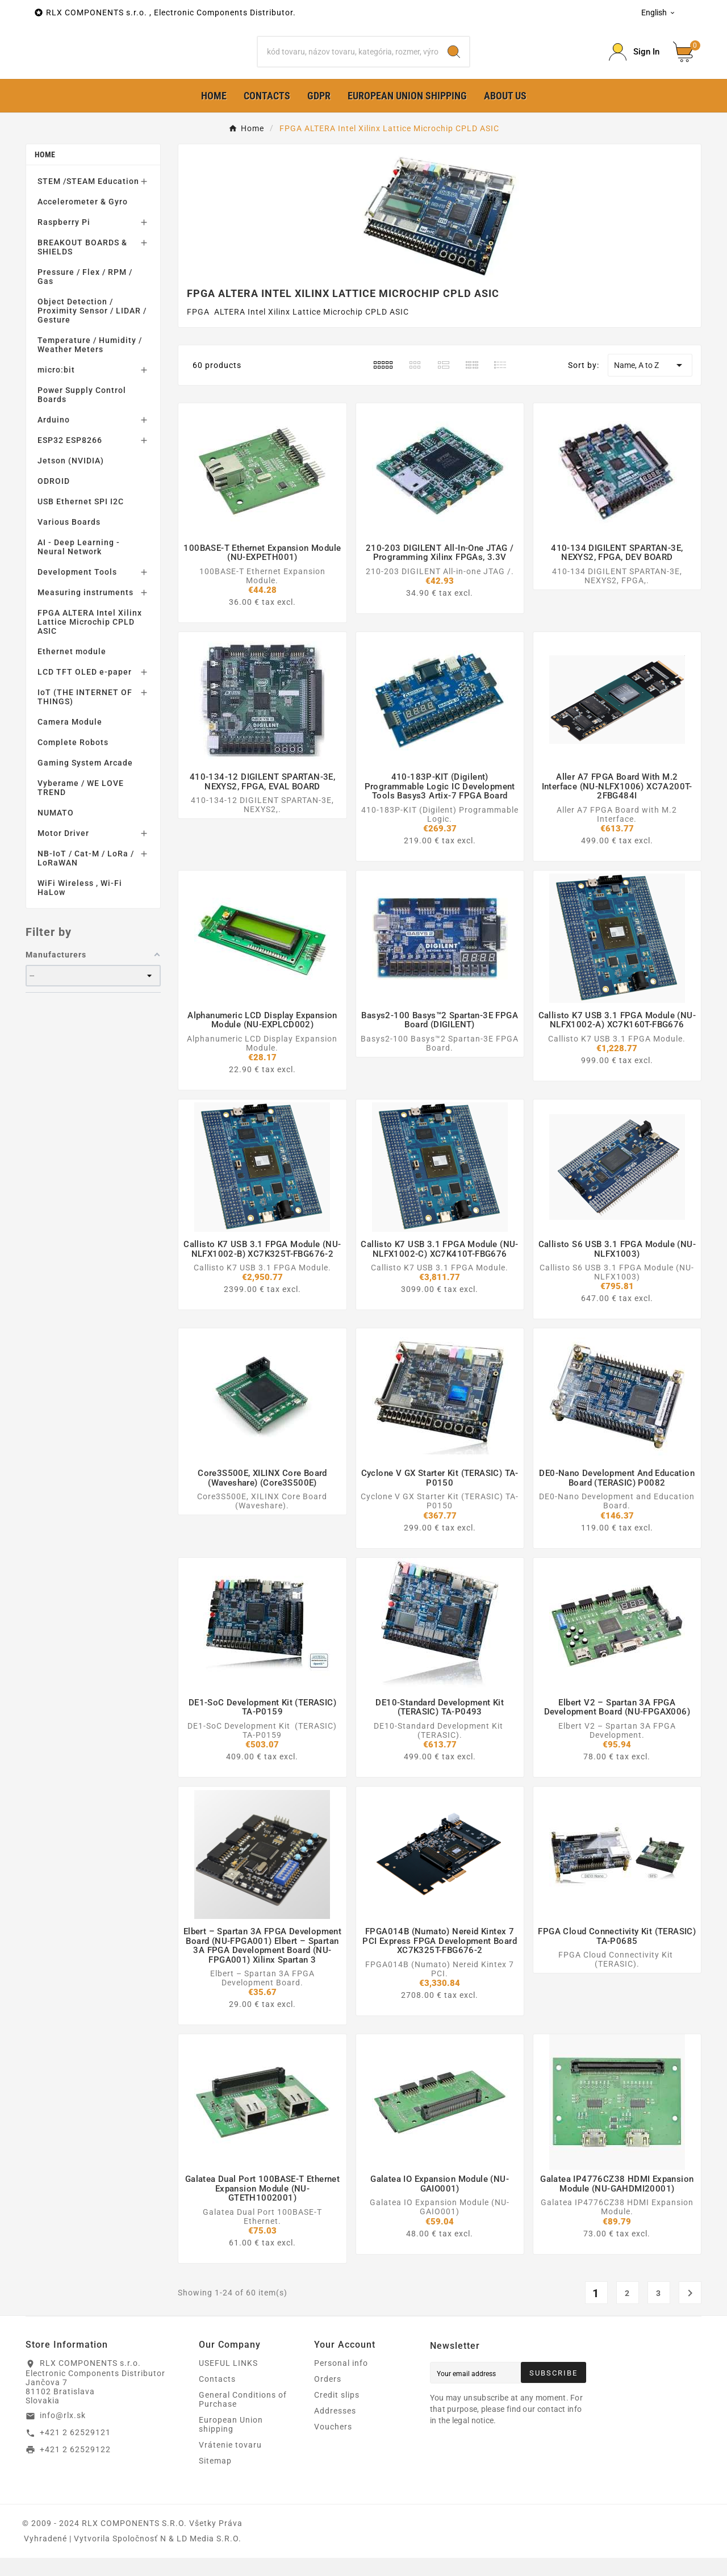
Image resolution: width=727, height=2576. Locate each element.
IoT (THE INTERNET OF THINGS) (84, 715)
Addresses (335, 2428)
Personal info (341, 2381)
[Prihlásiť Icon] (634, 61)
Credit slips (337, 2413)
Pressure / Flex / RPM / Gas (84, 295)
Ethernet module (71, 669)
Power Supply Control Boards (81, 413)
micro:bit (56, 387)
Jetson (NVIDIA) (70, 478)
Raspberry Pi (63, 240)
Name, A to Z (650, 383)
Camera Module (69, 740)
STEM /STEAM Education (88, 199)
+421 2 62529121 (75, 2450)
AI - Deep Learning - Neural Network (78, 565)
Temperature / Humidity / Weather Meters (89, 363)
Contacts (217, 2397)
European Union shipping (231, 2442)
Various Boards (69, 540)
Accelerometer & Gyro (82, 219)
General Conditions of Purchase (243, 2417)
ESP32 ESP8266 (69, 458)
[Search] (348, 61)
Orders (327, 2397)
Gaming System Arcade (85, 780)
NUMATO (55, 830)
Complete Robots (72, 760)
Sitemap (215, 2478)
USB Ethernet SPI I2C (80, 519)
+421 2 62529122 (75, 2467)
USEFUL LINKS (228, 2381)
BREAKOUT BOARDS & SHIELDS (82, 265)
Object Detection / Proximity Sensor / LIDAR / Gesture (92, 328)
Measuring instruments (85, 610)
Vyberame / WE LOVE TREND (80, 806)
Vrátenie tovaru (230, 2463)
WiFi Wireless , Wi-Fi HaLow (79, 906)
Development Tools (77, 590)
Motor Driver (63, 851)
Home (45, 172)
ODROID (53, 499)
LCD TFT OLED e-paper (84, 690)
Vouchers (333, 2444)
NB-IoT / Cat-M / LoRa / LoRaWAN (85, 876)
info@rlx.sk (63, 2433)
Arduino (53, 437)
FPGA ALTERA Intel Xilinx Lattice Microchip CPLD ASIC (89, 640)
